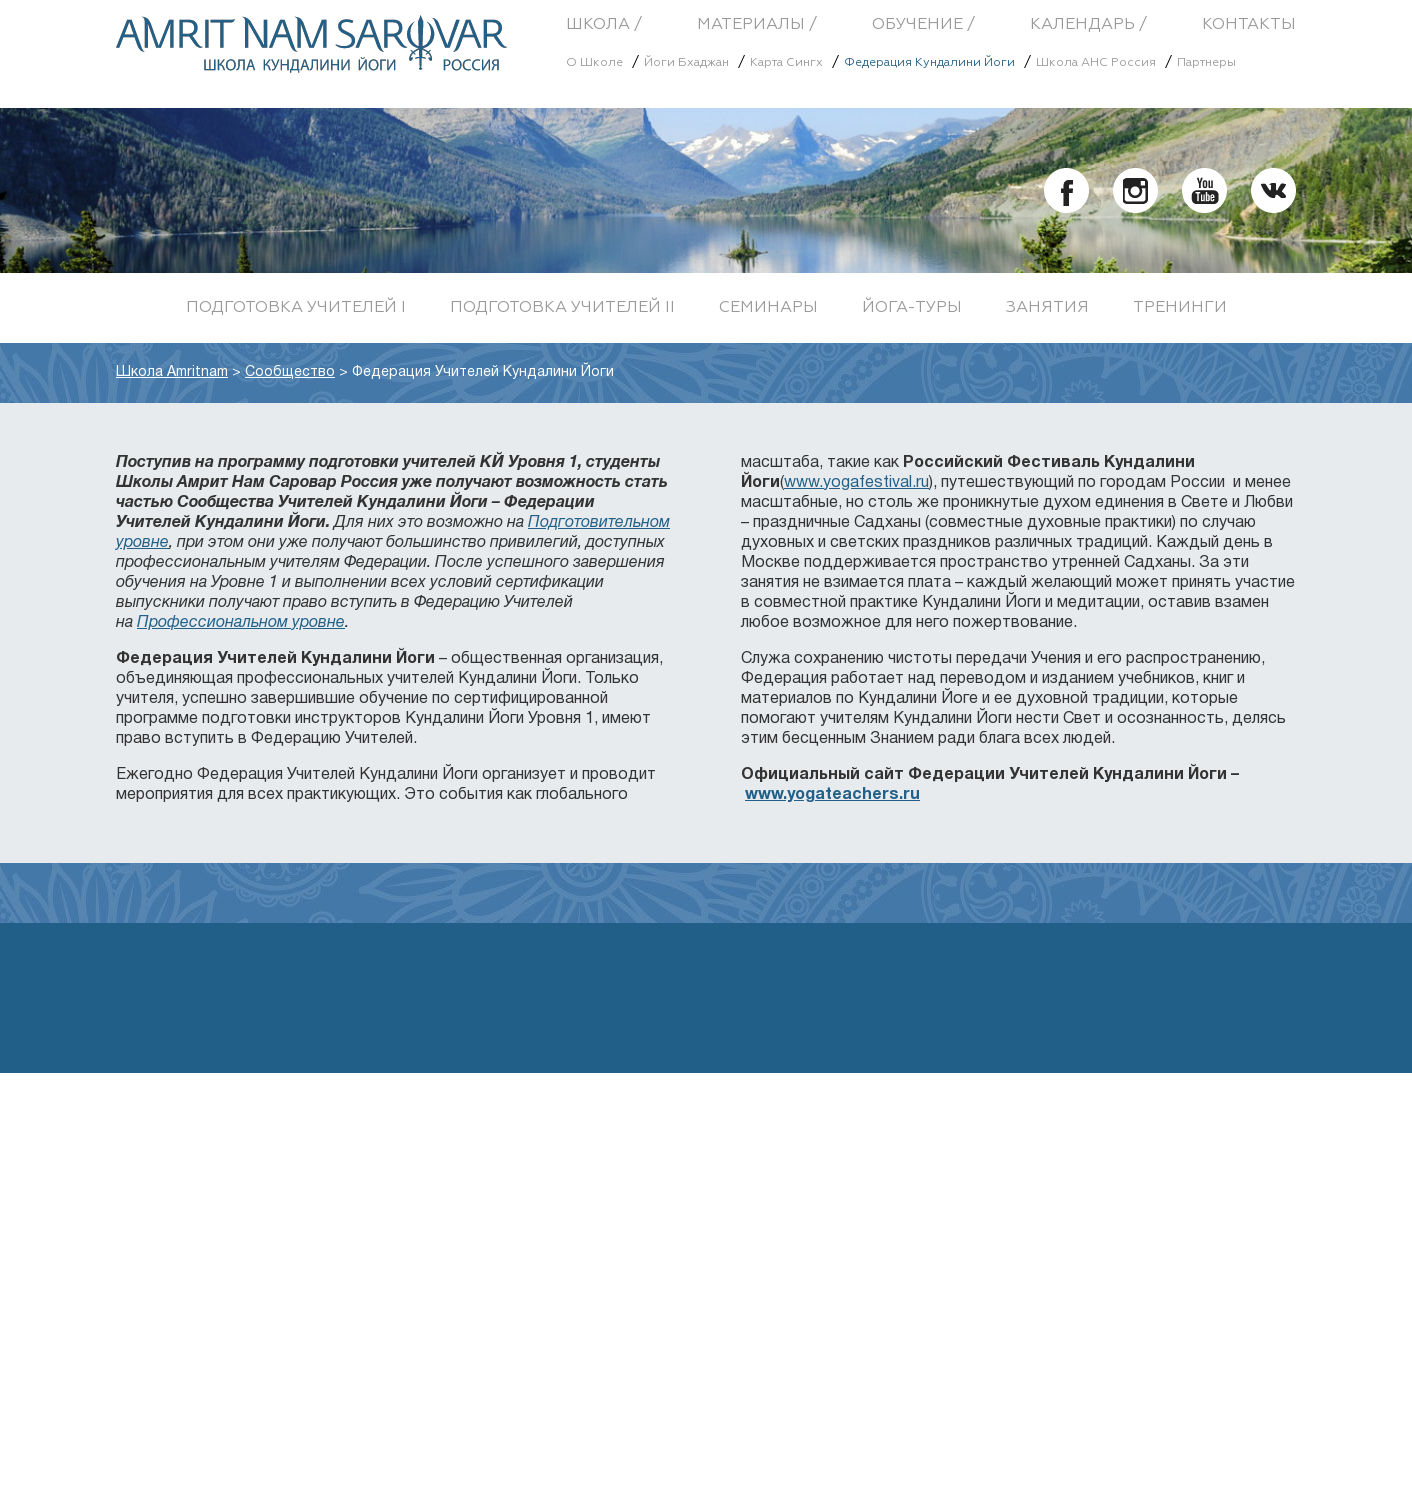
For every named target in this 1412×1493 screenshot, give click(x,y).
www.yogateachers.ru (832, 795)
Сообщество (290, 372)
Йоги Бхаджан (686, 63)
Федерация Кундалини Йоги (929, 63)
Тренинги (1180, 308)
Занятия (1047, 308)
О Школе (594, 63)
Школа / (604, 25)
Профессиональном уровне (241, 623)
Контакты (1249, 25)
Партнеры (1206, 63)
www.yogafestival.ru (856, 483)
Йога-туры (912, 308)
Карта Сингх (786, 63)
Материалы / (757, 25)
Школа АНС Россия (1096, 63)
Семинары (768, 308)
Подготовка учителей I (296, 308)
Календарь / (1088, 25)
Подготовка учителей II (562, 308)
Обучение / (923, 25)
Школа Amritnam (172, 372)
